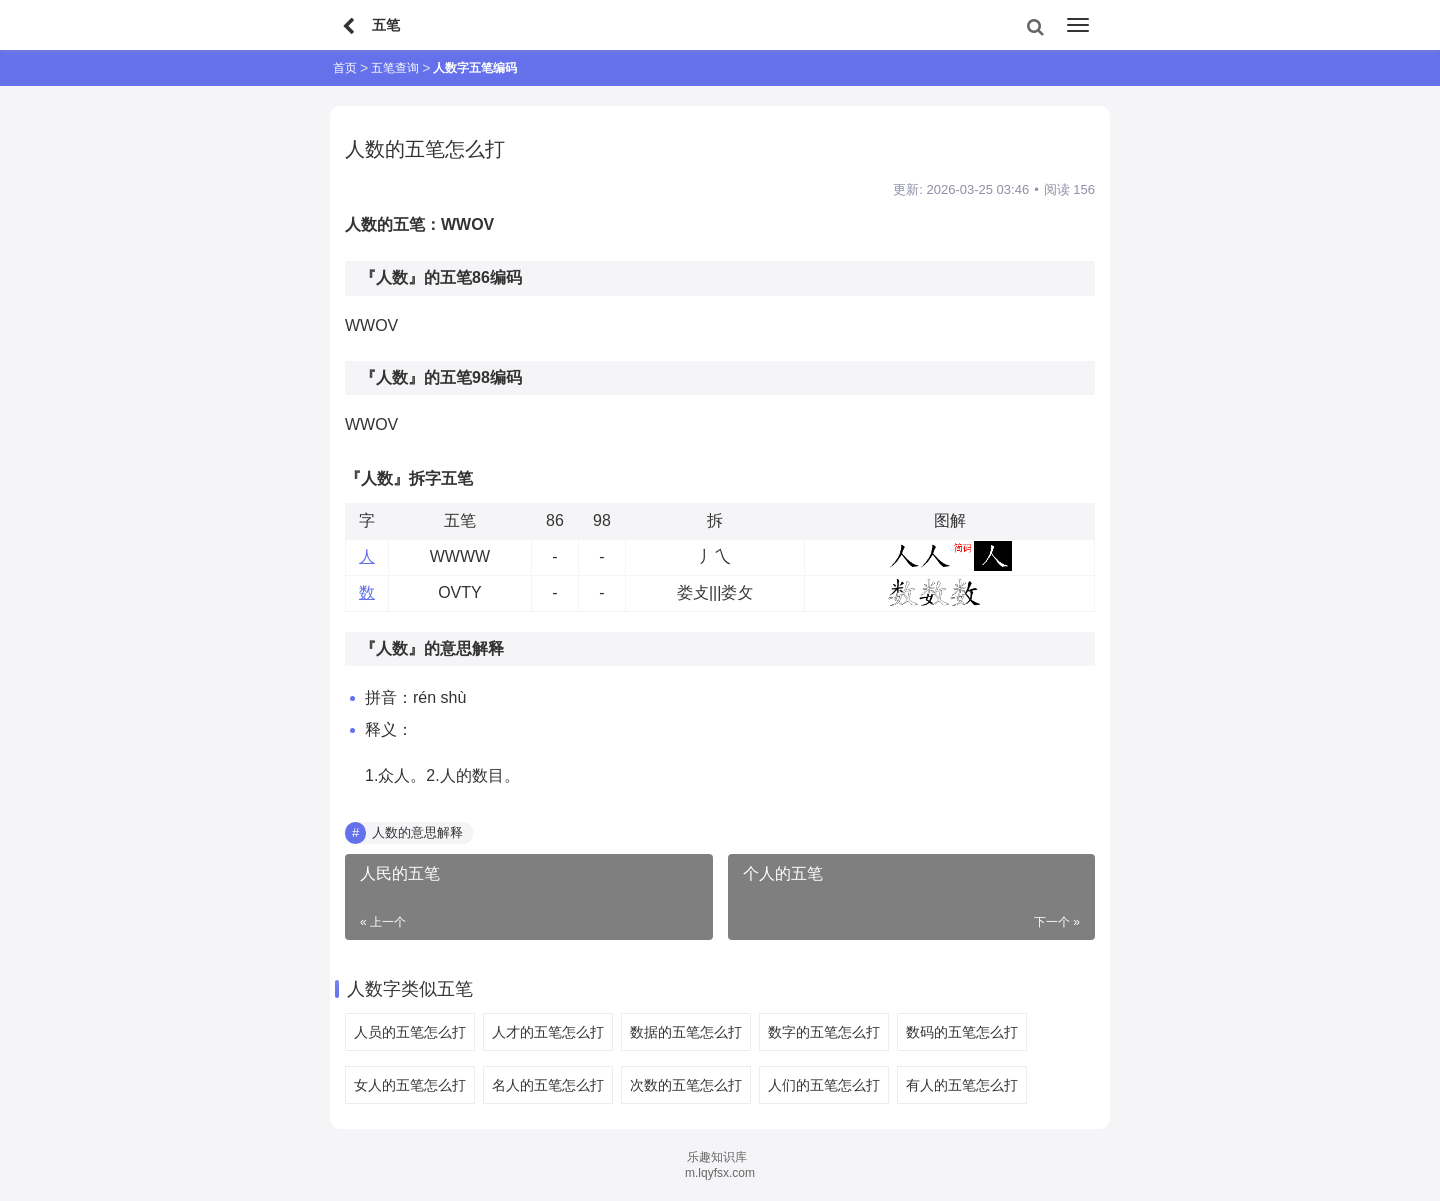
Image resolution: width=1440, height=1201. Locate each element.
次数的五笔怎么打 (686, 1085)
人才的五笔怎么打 (548, 1032)
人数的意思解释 (417, 832)
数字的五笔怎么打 (824, 1032)
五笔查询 (395, 68)
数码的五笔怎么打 (962, 1032)
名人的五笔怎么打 (548, 1085)
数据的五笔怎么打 (686, 1032)
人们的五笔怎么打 (824, 1085)
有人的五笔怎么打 (962, 1085)
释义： (389, 729)
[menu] (1078, 25)
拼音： (389, 697)
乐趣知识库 (717, 1157)
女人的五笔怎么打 (410, 1085)
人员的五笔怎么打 (410, 1032)
